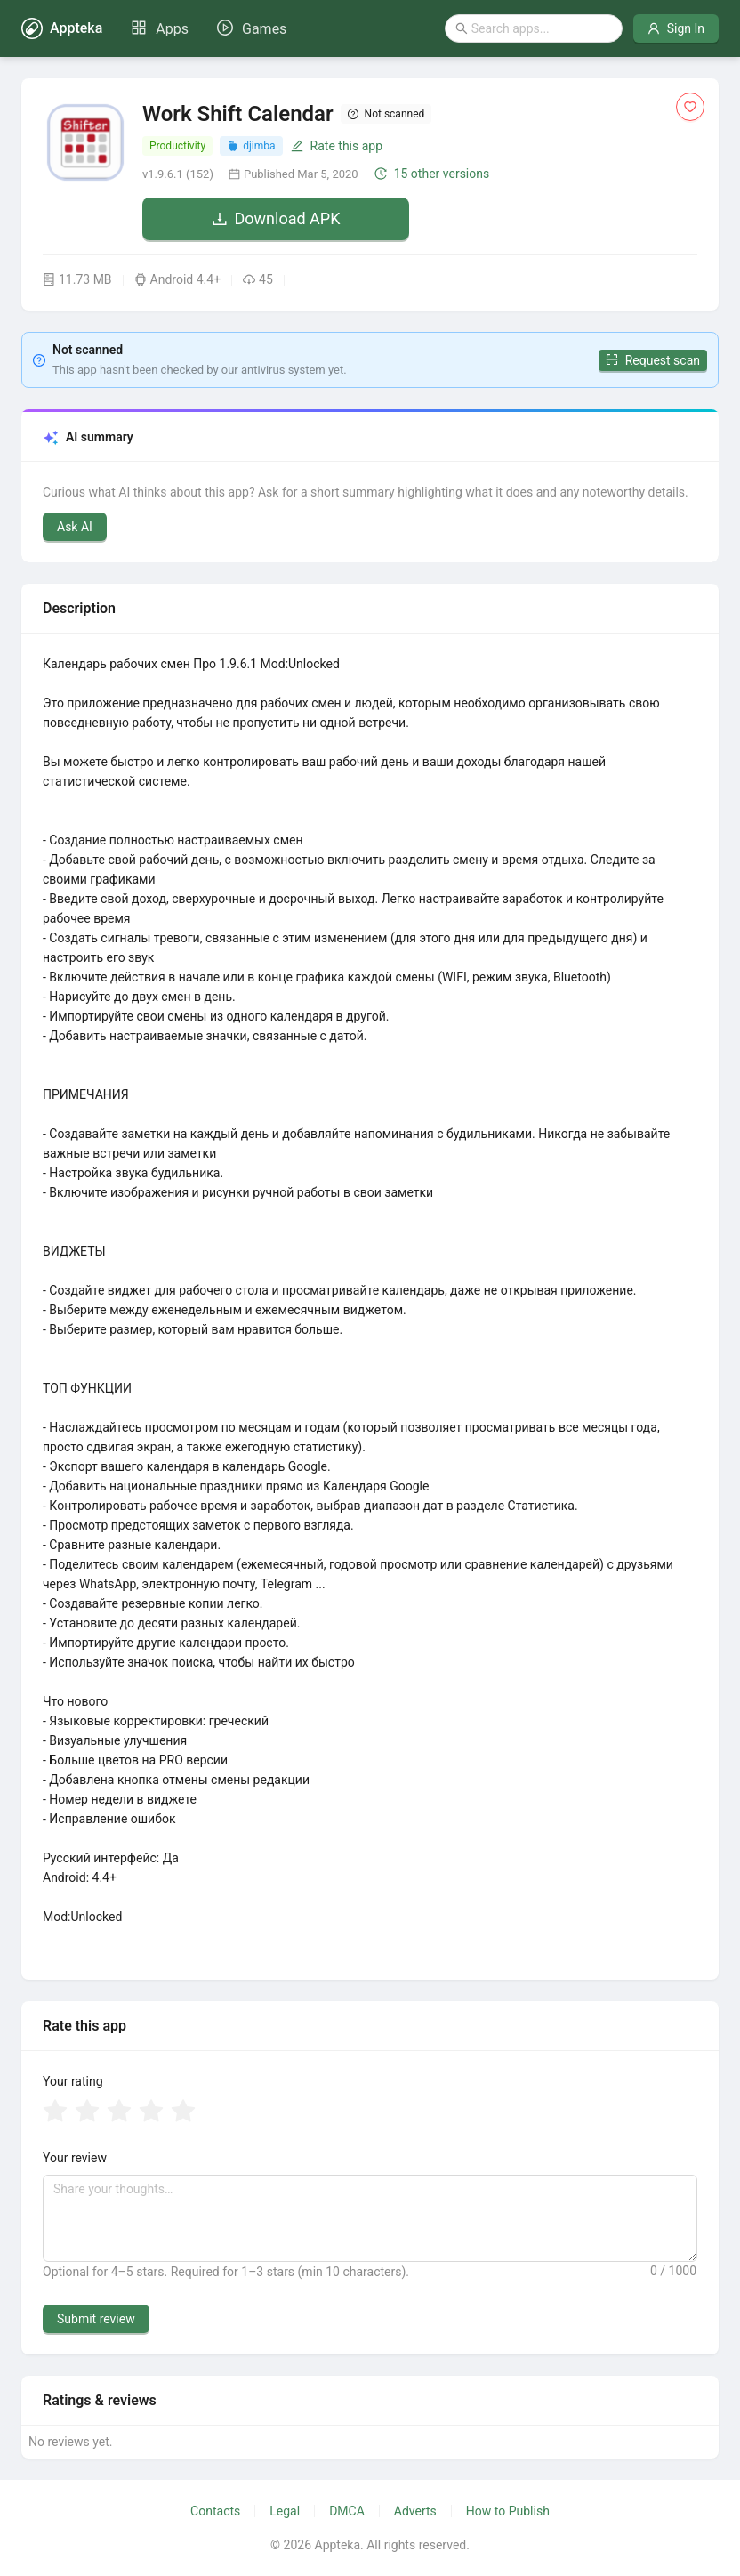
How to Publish (508, 2511)
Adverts (415, 2511)
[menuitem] (160, 29)
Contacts (215, 2511)
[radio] (55, 2112)
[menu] (209, 28)
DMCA (347, 2511)
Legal (284, 2511)
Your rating (73, 2081)
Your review (75, 2158)
